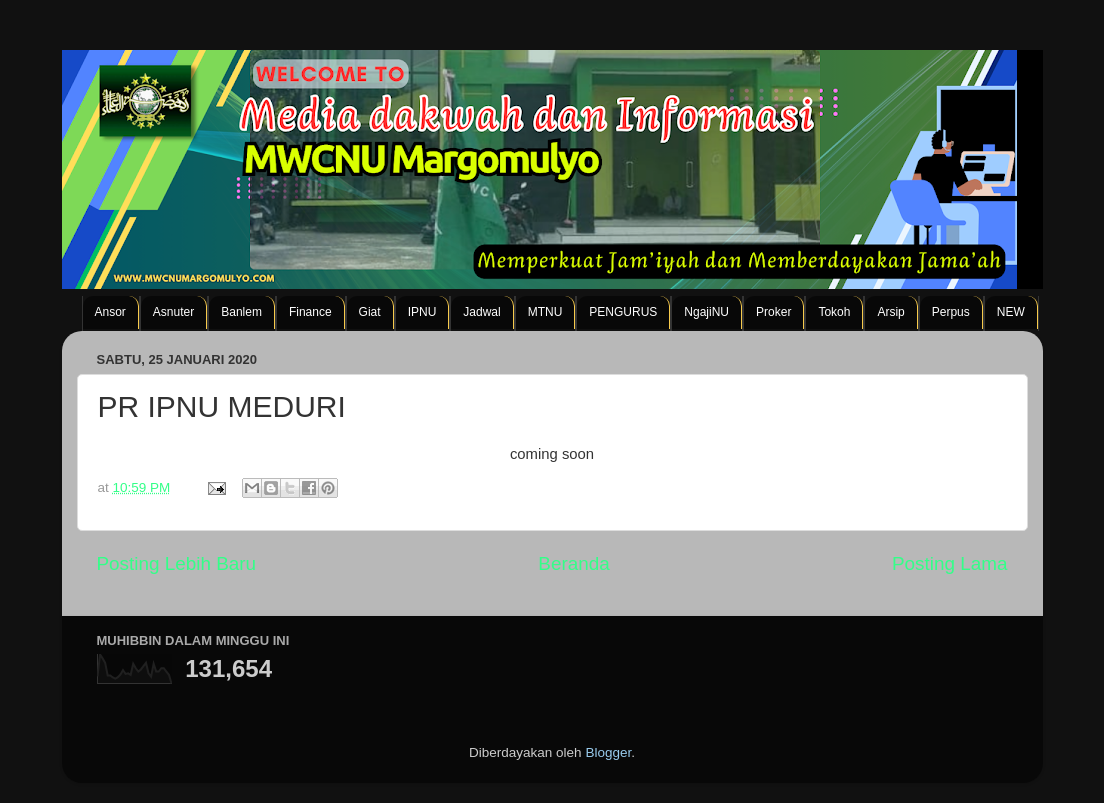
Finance (310, 312)
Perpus (951, 312)
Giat (370, 312)
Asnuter (173, 312)
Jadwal (481, 312)
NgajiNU (706, 312)
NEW (1011, 312)
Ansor (110, 312)
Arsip (890, 312)
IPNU (422, 312)
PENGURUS (623, 312)
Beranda (573, 563)
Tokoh (834, 312)
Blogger (608, 752)
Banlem (241, 312)
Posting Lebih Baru (177, 563)
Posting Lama (950, 563)
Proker (773, 312)
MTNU (545, 312)
